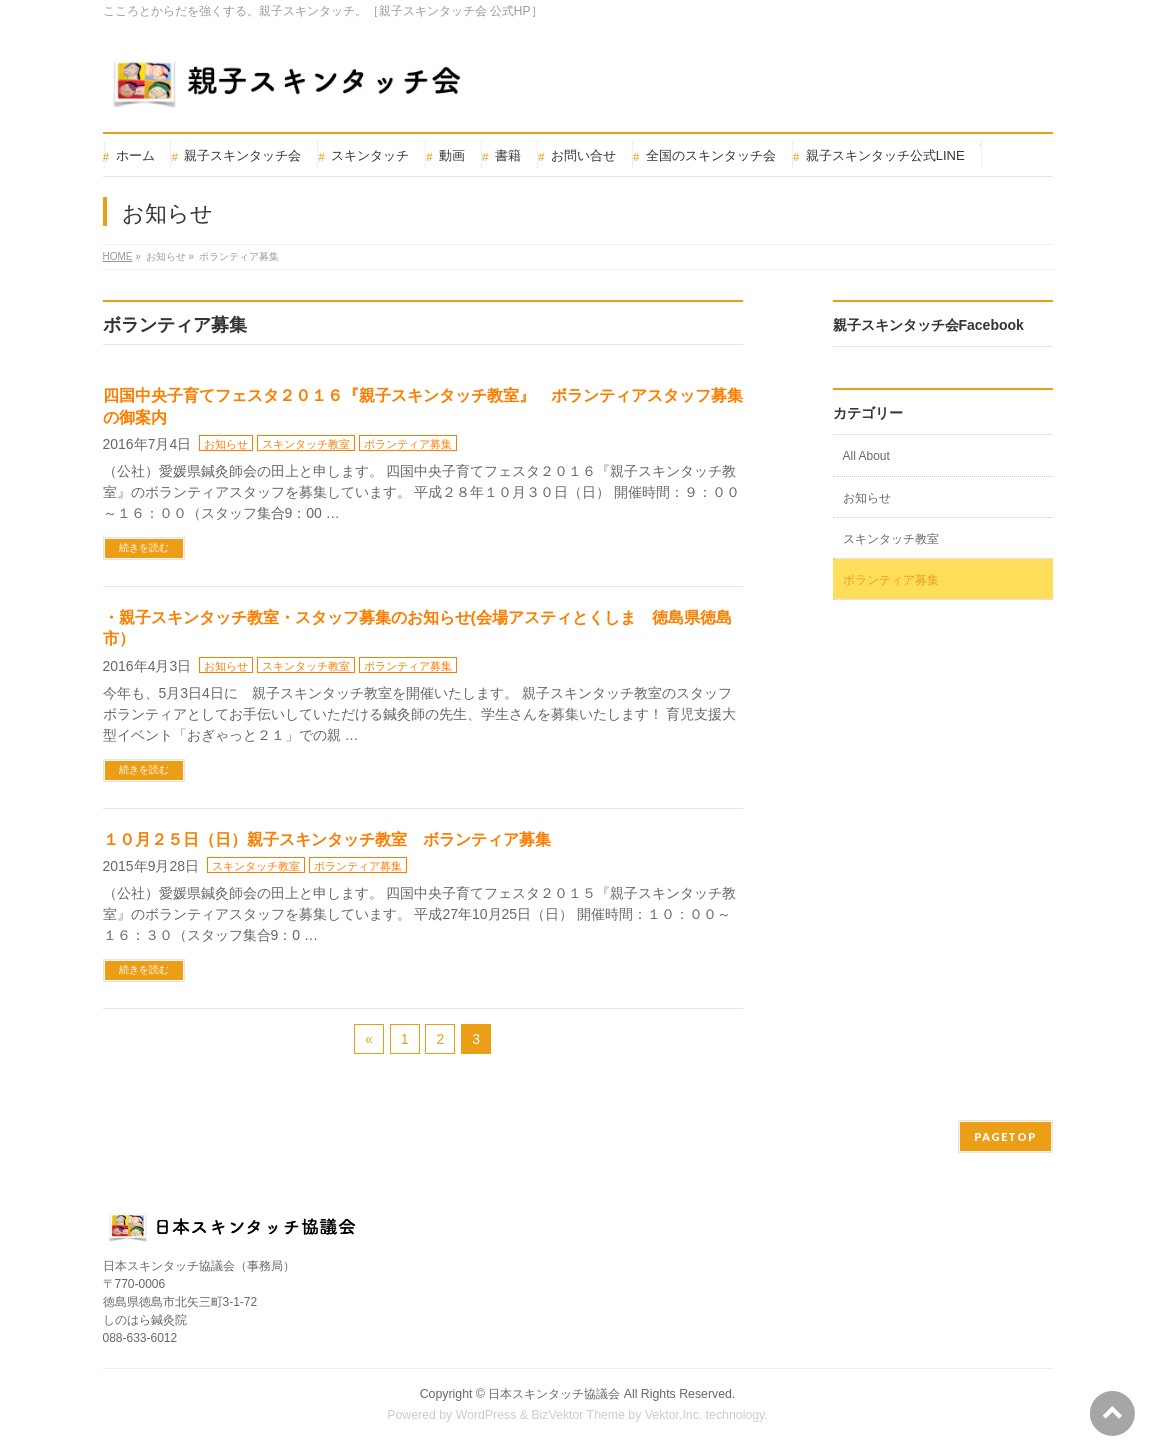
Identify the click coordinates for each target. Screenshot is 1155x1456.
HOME (118, 256)
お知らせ (226, 444)
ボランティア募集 (408, 444)
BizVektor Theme (578, 1415)
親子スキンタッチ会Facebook (928, 325)
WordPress (486, 1415)
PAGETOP (1005, 1136)
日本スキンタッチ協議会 (554, 1394)
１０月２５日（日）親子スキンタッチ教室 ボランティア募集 (327, 839)
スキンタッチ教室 (306, 444)
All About (866, 456)
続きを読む (144, 547)
